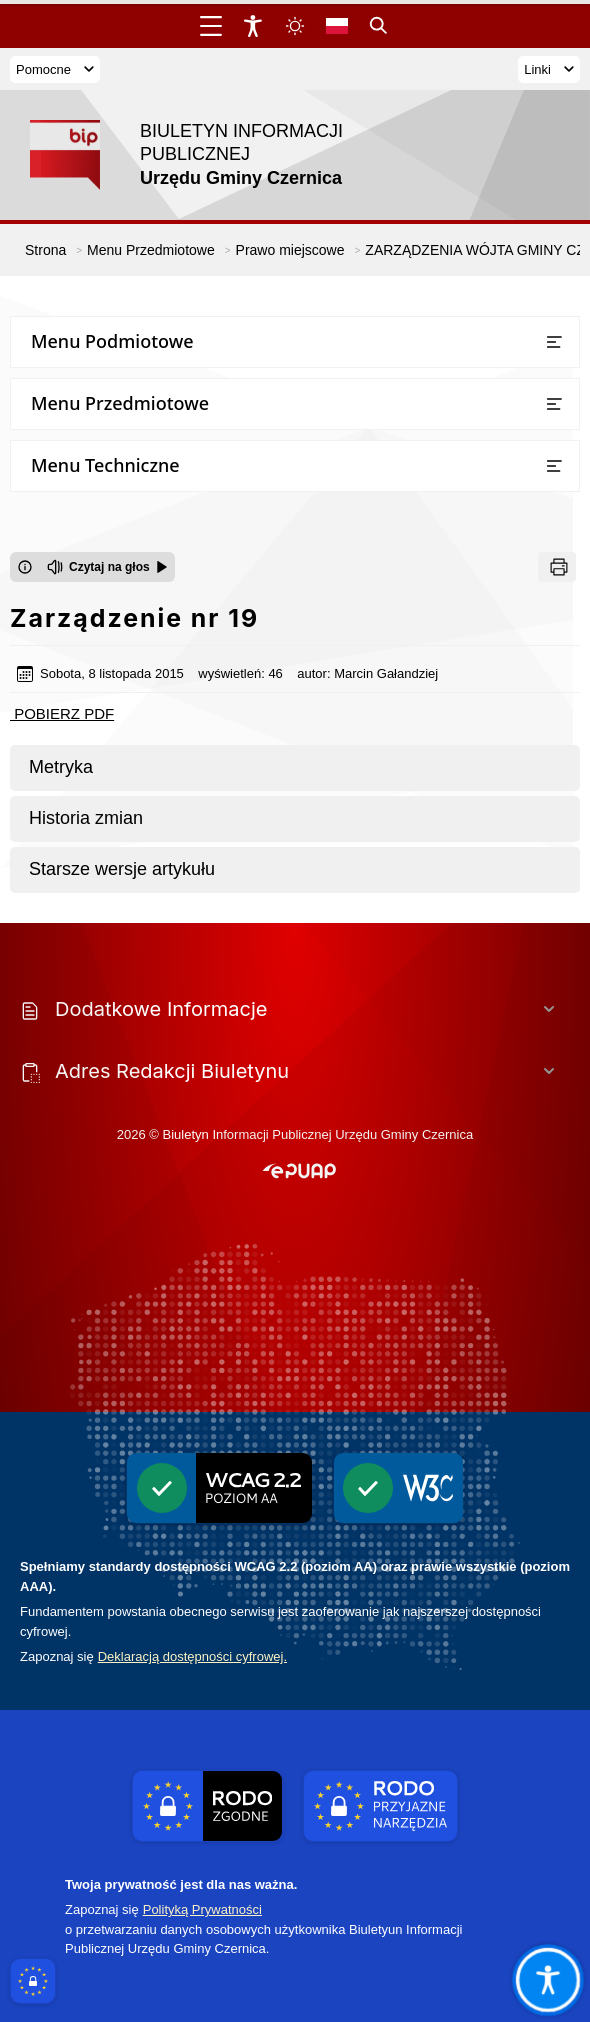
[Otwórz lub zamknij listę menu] (554, 342)
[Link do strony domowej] (205, 155)
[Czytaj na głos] (107, 567)
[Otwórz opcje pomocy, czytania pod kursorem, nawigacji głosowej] (547, 1979)
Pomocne (55, 69)
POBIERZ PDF (62, 713)
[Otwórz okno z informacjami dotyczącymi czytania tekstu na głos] (25, 567)
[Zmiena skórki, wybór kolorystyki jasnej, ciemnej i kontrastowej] (295, 26)
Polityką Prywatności (202, 1909)
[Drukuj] (557, 567)
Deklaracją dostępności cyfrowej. (192, 1656)
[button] (299, 1172)
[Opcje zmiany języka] (337, 26)
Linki (549, 69)
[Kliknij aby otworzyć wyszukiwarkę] (379, 26)
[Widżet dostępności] (253, 26)
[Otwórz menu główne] (211, 26)
